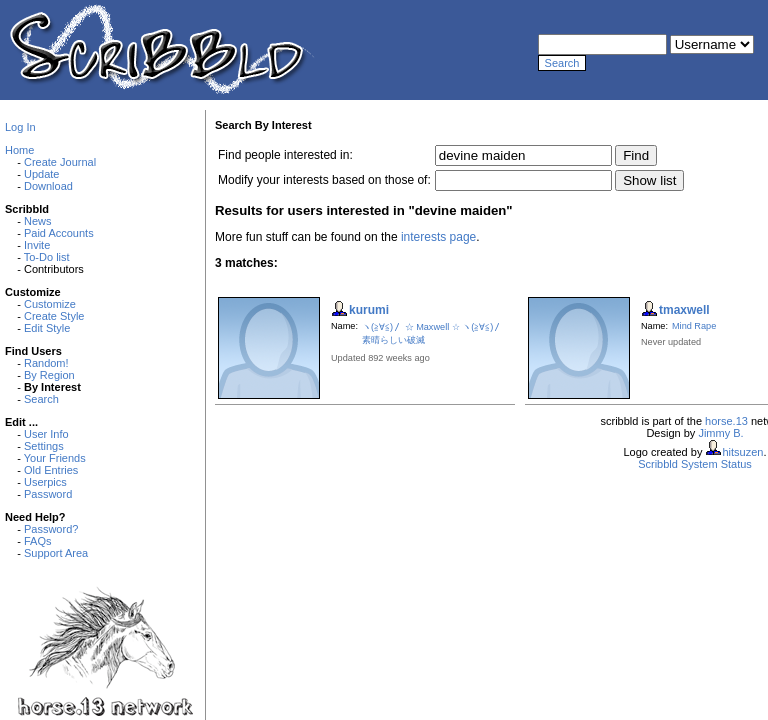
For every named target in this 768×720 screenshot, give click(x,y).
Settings (44, 446)
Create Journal (60, 162)
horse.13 (726, 421)
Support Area (56, 553)
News (38, 221)
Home (19, 150)
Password (48, 494)
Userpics (45, 482)
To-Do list (47, 257)
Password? (51, 529)
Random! (46, 363)
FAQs (38, 541)
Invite (37, 245)
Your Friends (55, 458)
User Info (46, 434)
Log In (20, 127)
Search (41, 399)
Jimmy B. (720, 433)
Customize (50, 304)
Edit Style (47, 328)
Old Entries (51, 470)
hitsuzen (742, 452)
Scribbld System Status (695, 464)
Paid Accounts (59, 233)
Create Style (54, 316)
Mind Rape (694, 326)
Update (41, 174)
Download (48, 186)
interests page (438, 237)
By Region (49, 375)
